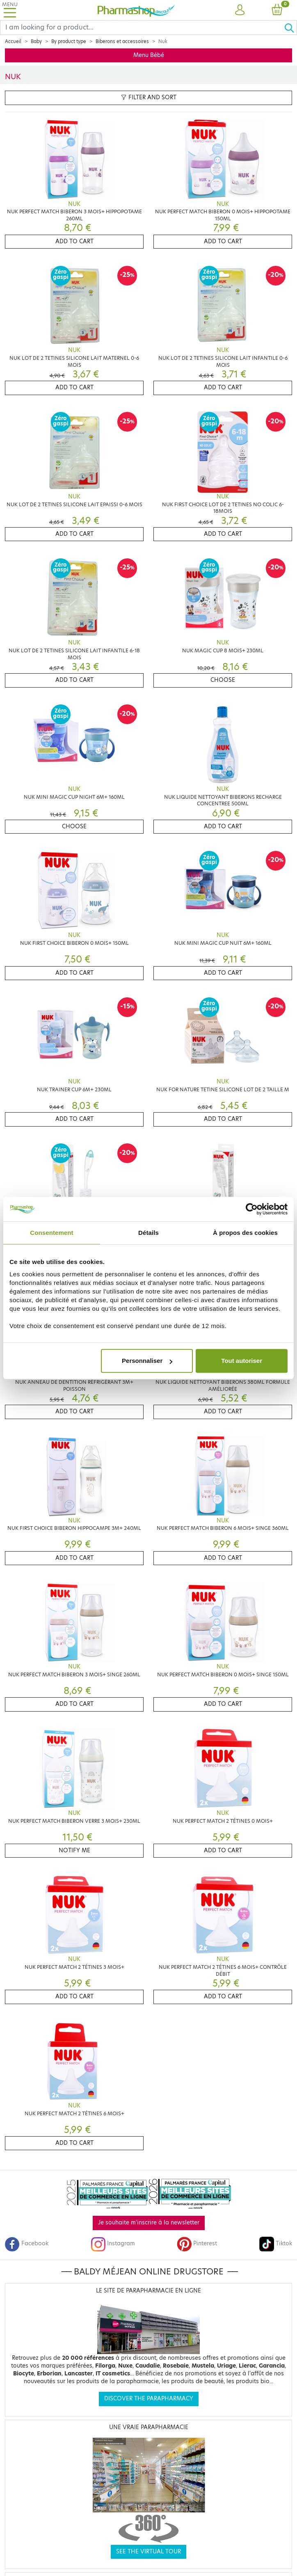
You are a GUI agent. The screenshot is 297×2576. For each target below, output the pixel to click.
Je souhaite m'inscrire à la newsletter (148, 2222)
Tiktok (275, 2243)
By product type (68, 41)
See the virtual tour (148, 2551)
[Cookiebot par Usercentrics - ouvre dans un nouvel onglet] (252, 1209)
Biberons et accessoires (122, 41)
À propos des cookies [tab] (245, 1232)
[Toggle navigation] (10, 10)
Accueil (13, 41)
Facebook (26, 2243)
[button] (240, 10)
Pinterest (197, 2243)
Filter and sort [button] (148, 97)
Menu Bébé (148, 55)
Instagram (113, 2243)
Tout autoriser (241, 1360)
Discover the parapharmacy (148, 2398)
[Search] (142, 27)
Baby (36, 41)
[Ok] (290, 27)
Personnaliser (147, 1360)
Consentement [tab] (51, 1232)
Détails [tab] (148, 1232)
